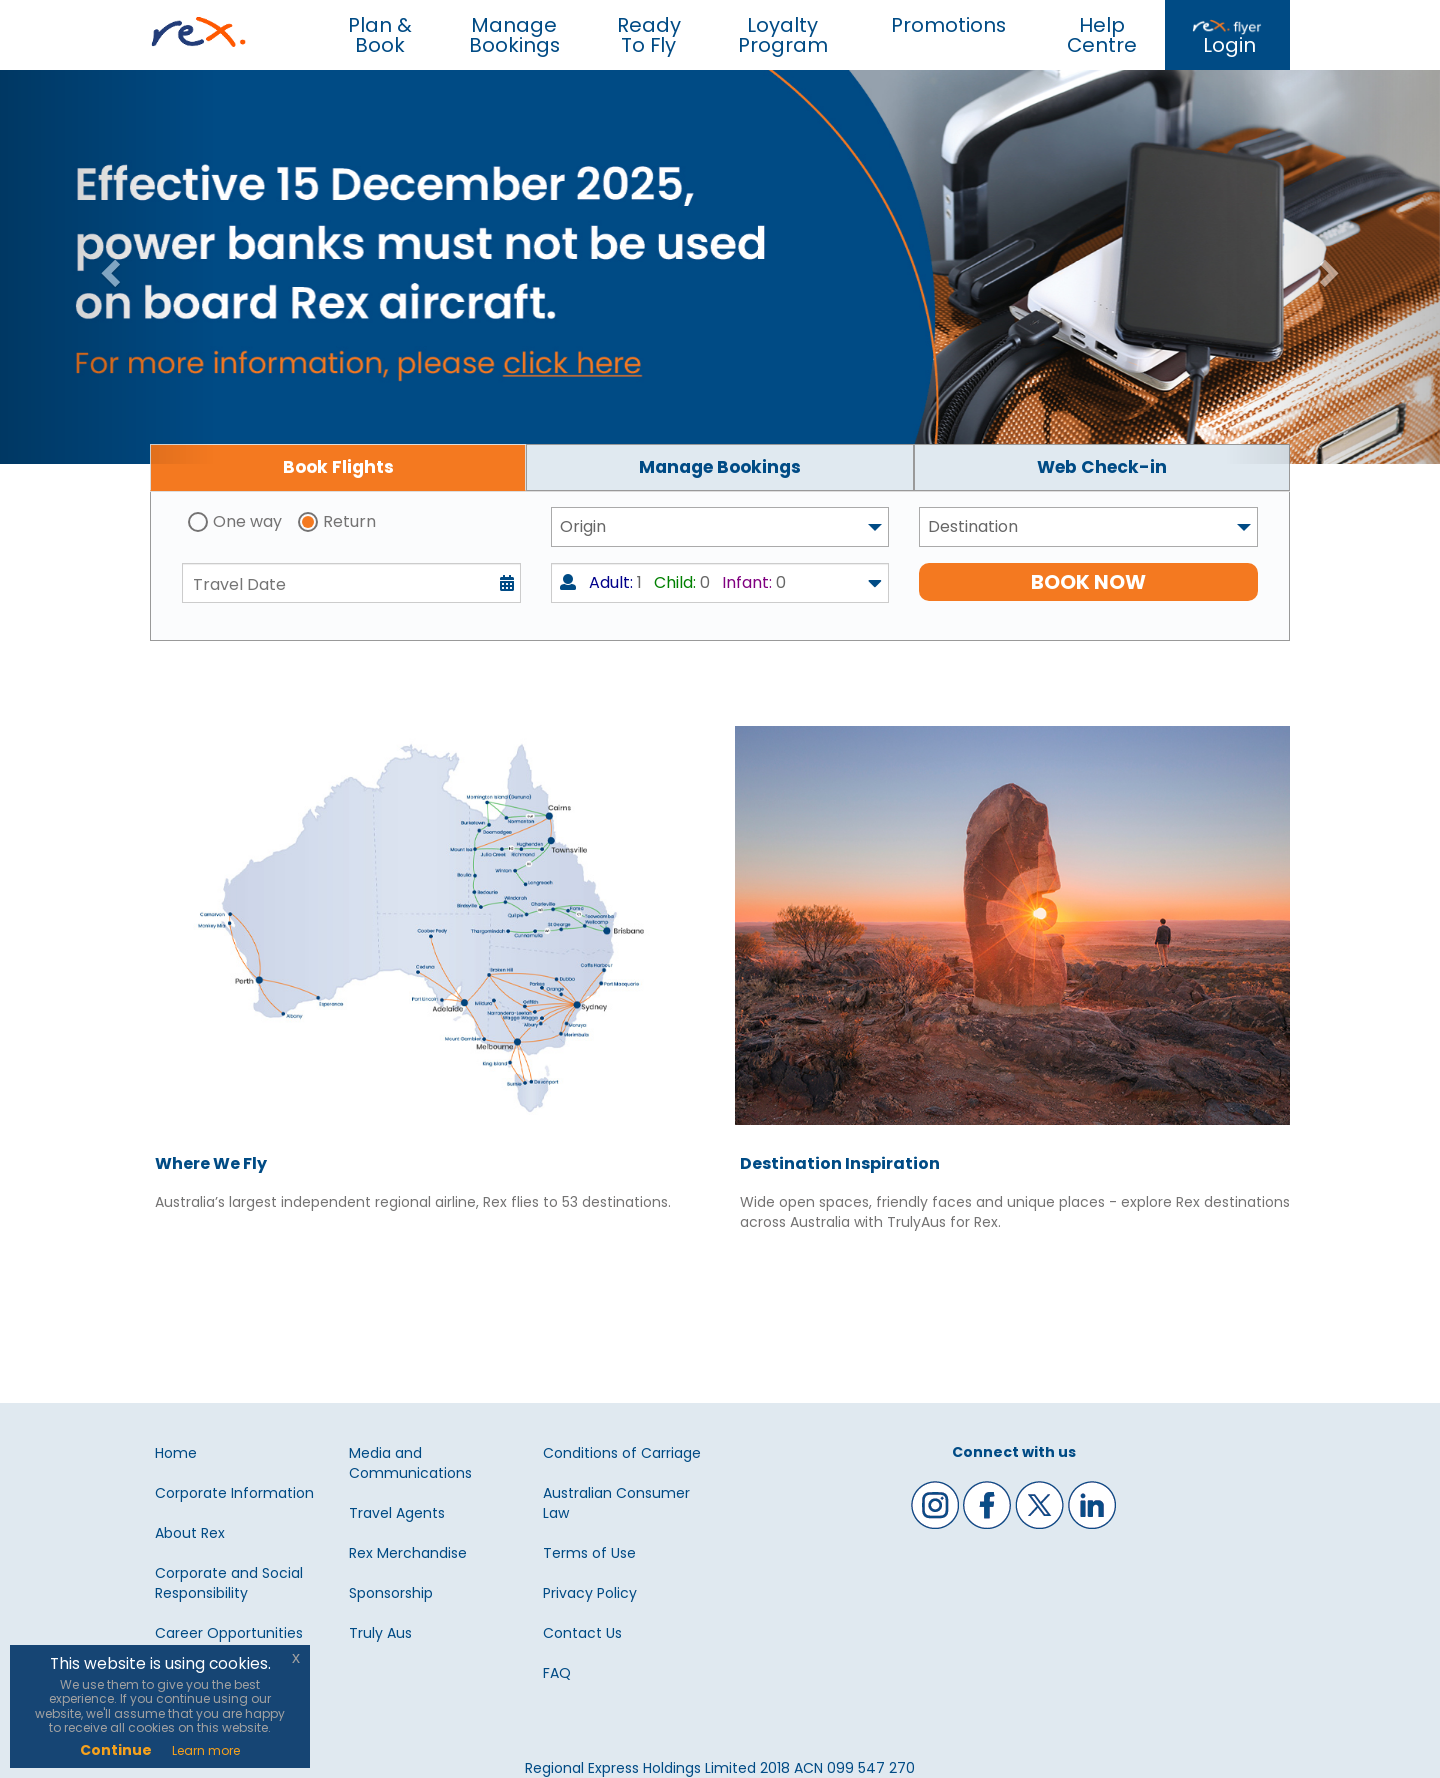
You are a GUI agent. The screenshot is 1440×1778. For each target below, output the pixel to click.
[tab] (338, 467)
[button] (108, 267)
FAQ (557, 1673)
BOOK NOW (1088, 582)
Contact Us (582, 1633)
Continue (116, 1750)
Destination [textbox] (973, 526)
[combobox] (720, 527)
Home (176, 1453)
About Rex (190, 1533)
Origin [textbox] (583, 526)
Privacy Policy (590, 1593)
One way (247, 521)
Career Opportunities (229, 1633)
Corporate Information (234, 1493)
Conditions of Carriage (622, 1453)
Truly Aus (380, 1633)
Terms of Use (589, 1553)
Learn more (206, 1750)
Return (349, 521)
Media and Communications (410, 1463)
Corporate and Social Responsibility (229, 1583)
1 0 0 (673, 582)
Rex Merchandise (408, 1553)
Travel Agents (397, 1513)
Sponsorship (391, 1593)
